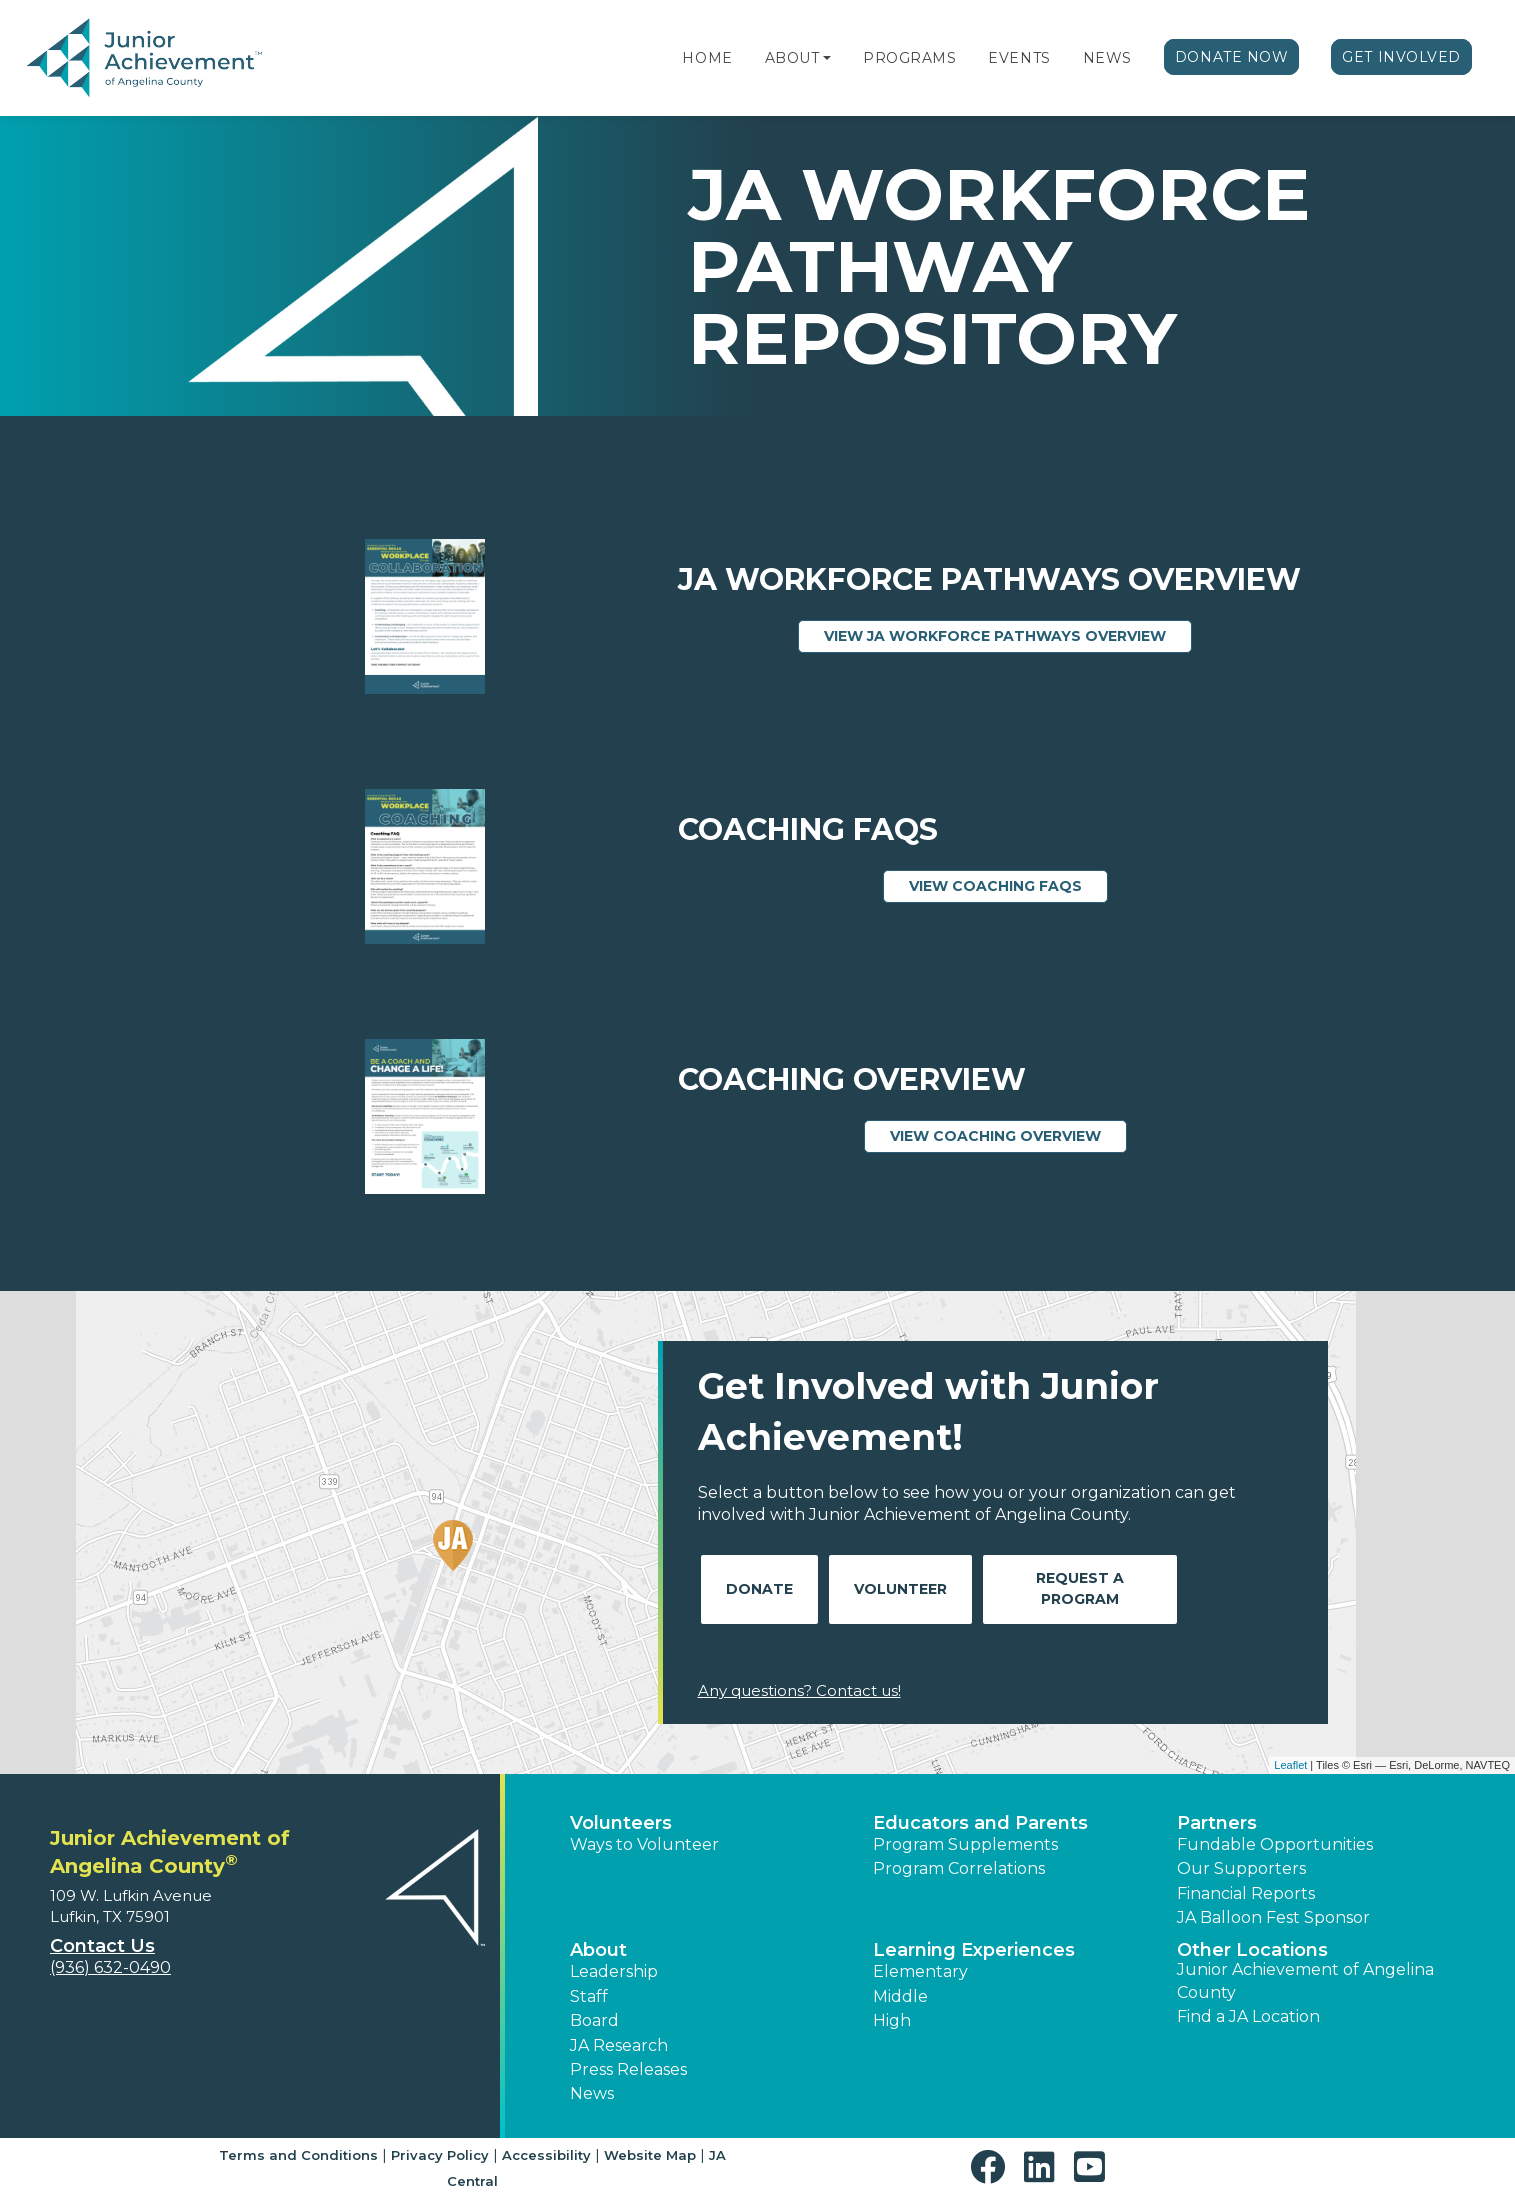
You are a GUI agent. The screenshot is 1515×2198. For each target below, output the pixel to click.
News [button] (592, 2093)
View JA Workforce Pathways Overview (1008, 635)
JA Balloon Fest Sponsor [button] (1273, 1917)
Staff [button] (589, 1996)
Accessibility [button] (546, 2155)
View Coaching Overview (1008, 1135)
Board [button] (594, 2020)
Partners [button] (1217, 1823)
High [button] (892, 2020)
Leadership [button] (614, 1971)
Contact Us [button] (102, 1946)
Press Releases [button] (628, 2069)
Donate (759, 1589)
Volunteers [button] (621, 1823)
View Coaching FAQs (1008, 885)
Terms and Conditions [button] (298, 2155)
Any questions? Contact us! (799, 1690)
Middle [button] (900, 1996)
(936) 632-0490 (110, 1967)
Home (707, 58)
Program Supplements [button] (965, 1844)
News (1107, 58)
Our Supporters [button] (1241, 1868)
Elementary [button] (920, 1971)
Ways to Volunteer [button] (644, 1844)
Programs (909, 58)
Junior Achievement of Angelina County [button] (1305, 1980)
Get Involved (1401, 57)
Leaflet (1290, 1765)
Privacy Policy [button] (440, 2155)
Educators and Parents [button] (980, 1823)
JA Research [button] (619, 2045)
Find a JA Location (1248, 2016)
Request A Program (1080, 1588)
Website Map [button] (650, 2155)
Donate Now (1232, 57)
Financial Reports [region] (1246, 1893)
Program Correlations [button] (959, 1868)
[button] (827, 58)
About (792, 58)
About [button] (598, 1950)
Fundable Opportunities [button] (1275, 1844)
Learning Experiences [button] (974, 1950)
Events (1019, 58)
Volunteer (900, 1589)
